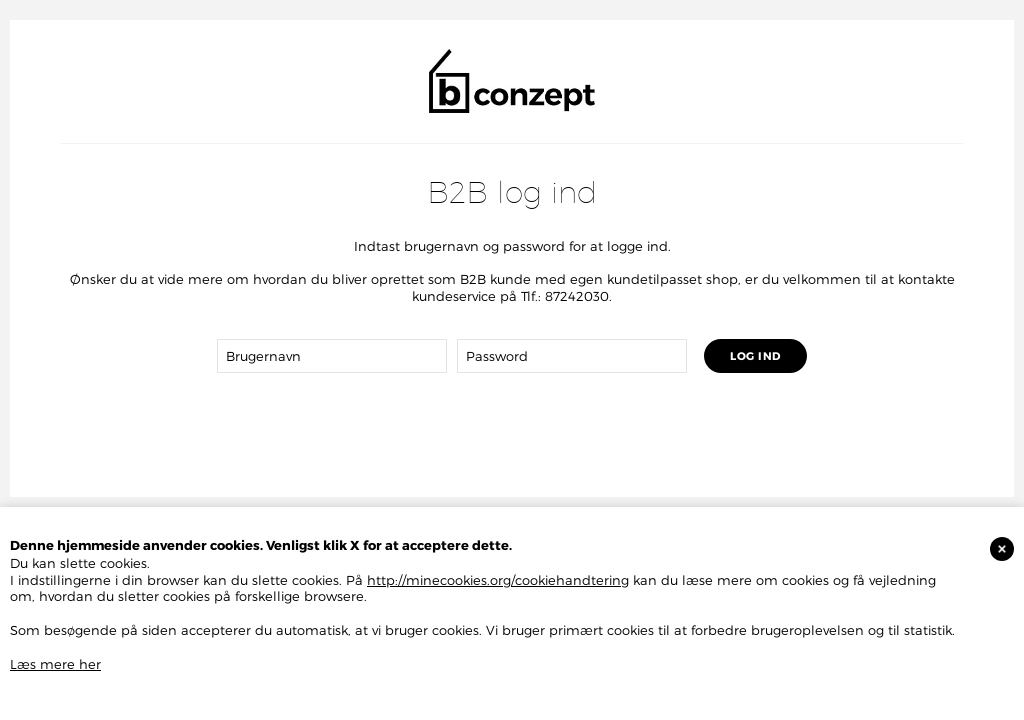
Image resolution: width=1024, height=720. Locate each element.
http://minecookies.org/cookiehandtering (498, 580)
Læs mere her (55, 664)
